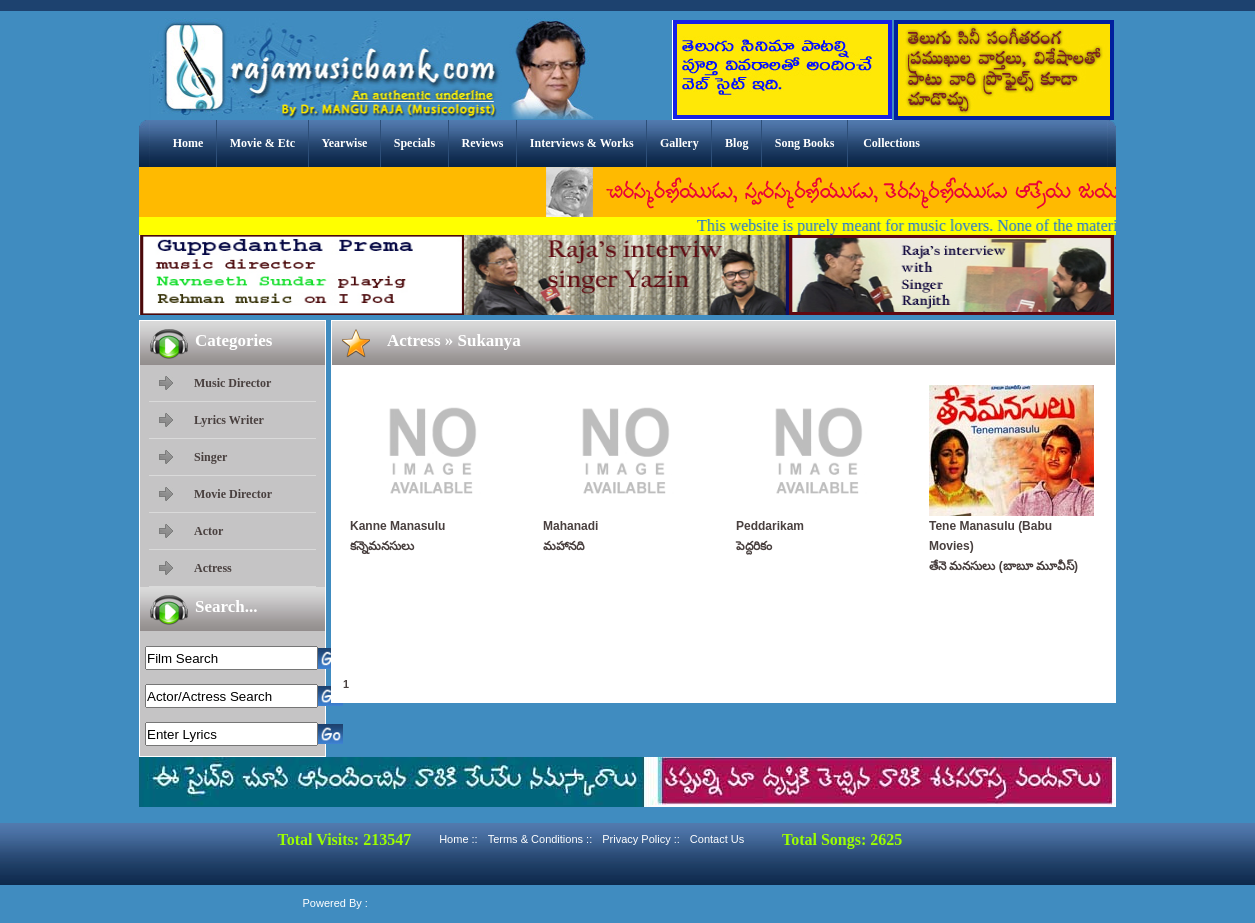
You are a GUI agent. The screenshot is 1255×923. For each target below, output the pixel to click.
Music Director (232, 383)
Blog (736, 143)
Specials (414, 143)
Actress (213, 568)
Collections (891, 143)
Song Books (805, 143)
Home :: (458, 839)
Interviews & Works (582, 143)
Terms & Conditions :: (540, 839)
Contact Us (717, 839)
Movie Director (233, 494)
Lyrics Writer (229, 420)
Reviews (482, 143)
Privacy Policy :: (641, 839)
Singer (210, 457)
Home (188, 143)
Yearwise (344, 143)
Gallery (679, 143)
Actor (208, 531)
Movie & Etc (262, 143)
